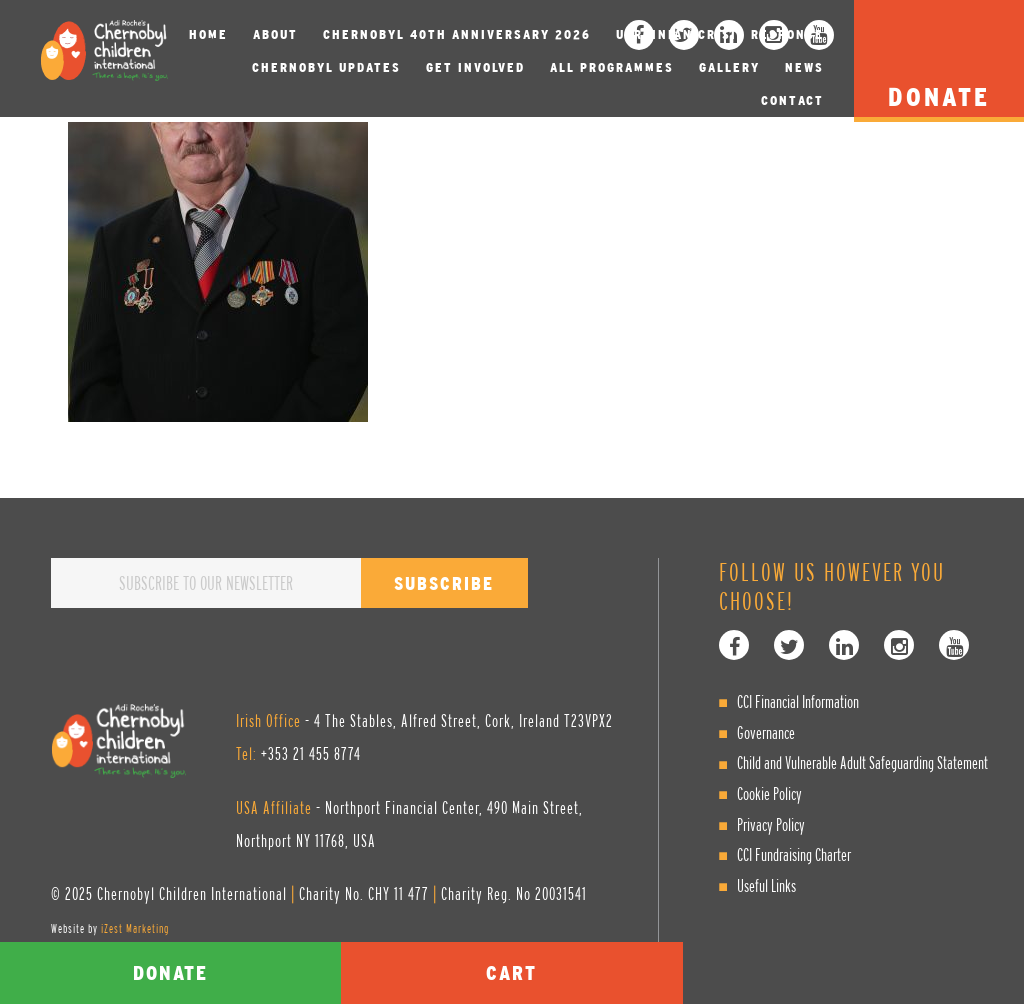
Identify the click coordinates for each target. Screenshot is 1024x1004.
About (275, 34)
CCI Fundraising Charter (794, 854)
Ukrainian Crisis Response (720, 34)
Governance (766, 732)
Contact (792, 100)
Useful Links (766, 885)
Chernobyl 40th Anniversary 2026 (457, 34)
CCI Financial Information (798, 701)
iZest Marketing (135, 928)
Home (208, 34)
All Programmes (612, 67)
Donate (170, 972)
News (804, 67)
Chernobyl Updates (326, 67)
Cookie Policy (769, 793)
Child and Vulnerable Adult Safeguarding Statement (862, 762)
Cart (511, 972)
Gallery (729, 67)
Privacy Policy (771, 824)
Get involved (475, 67)
